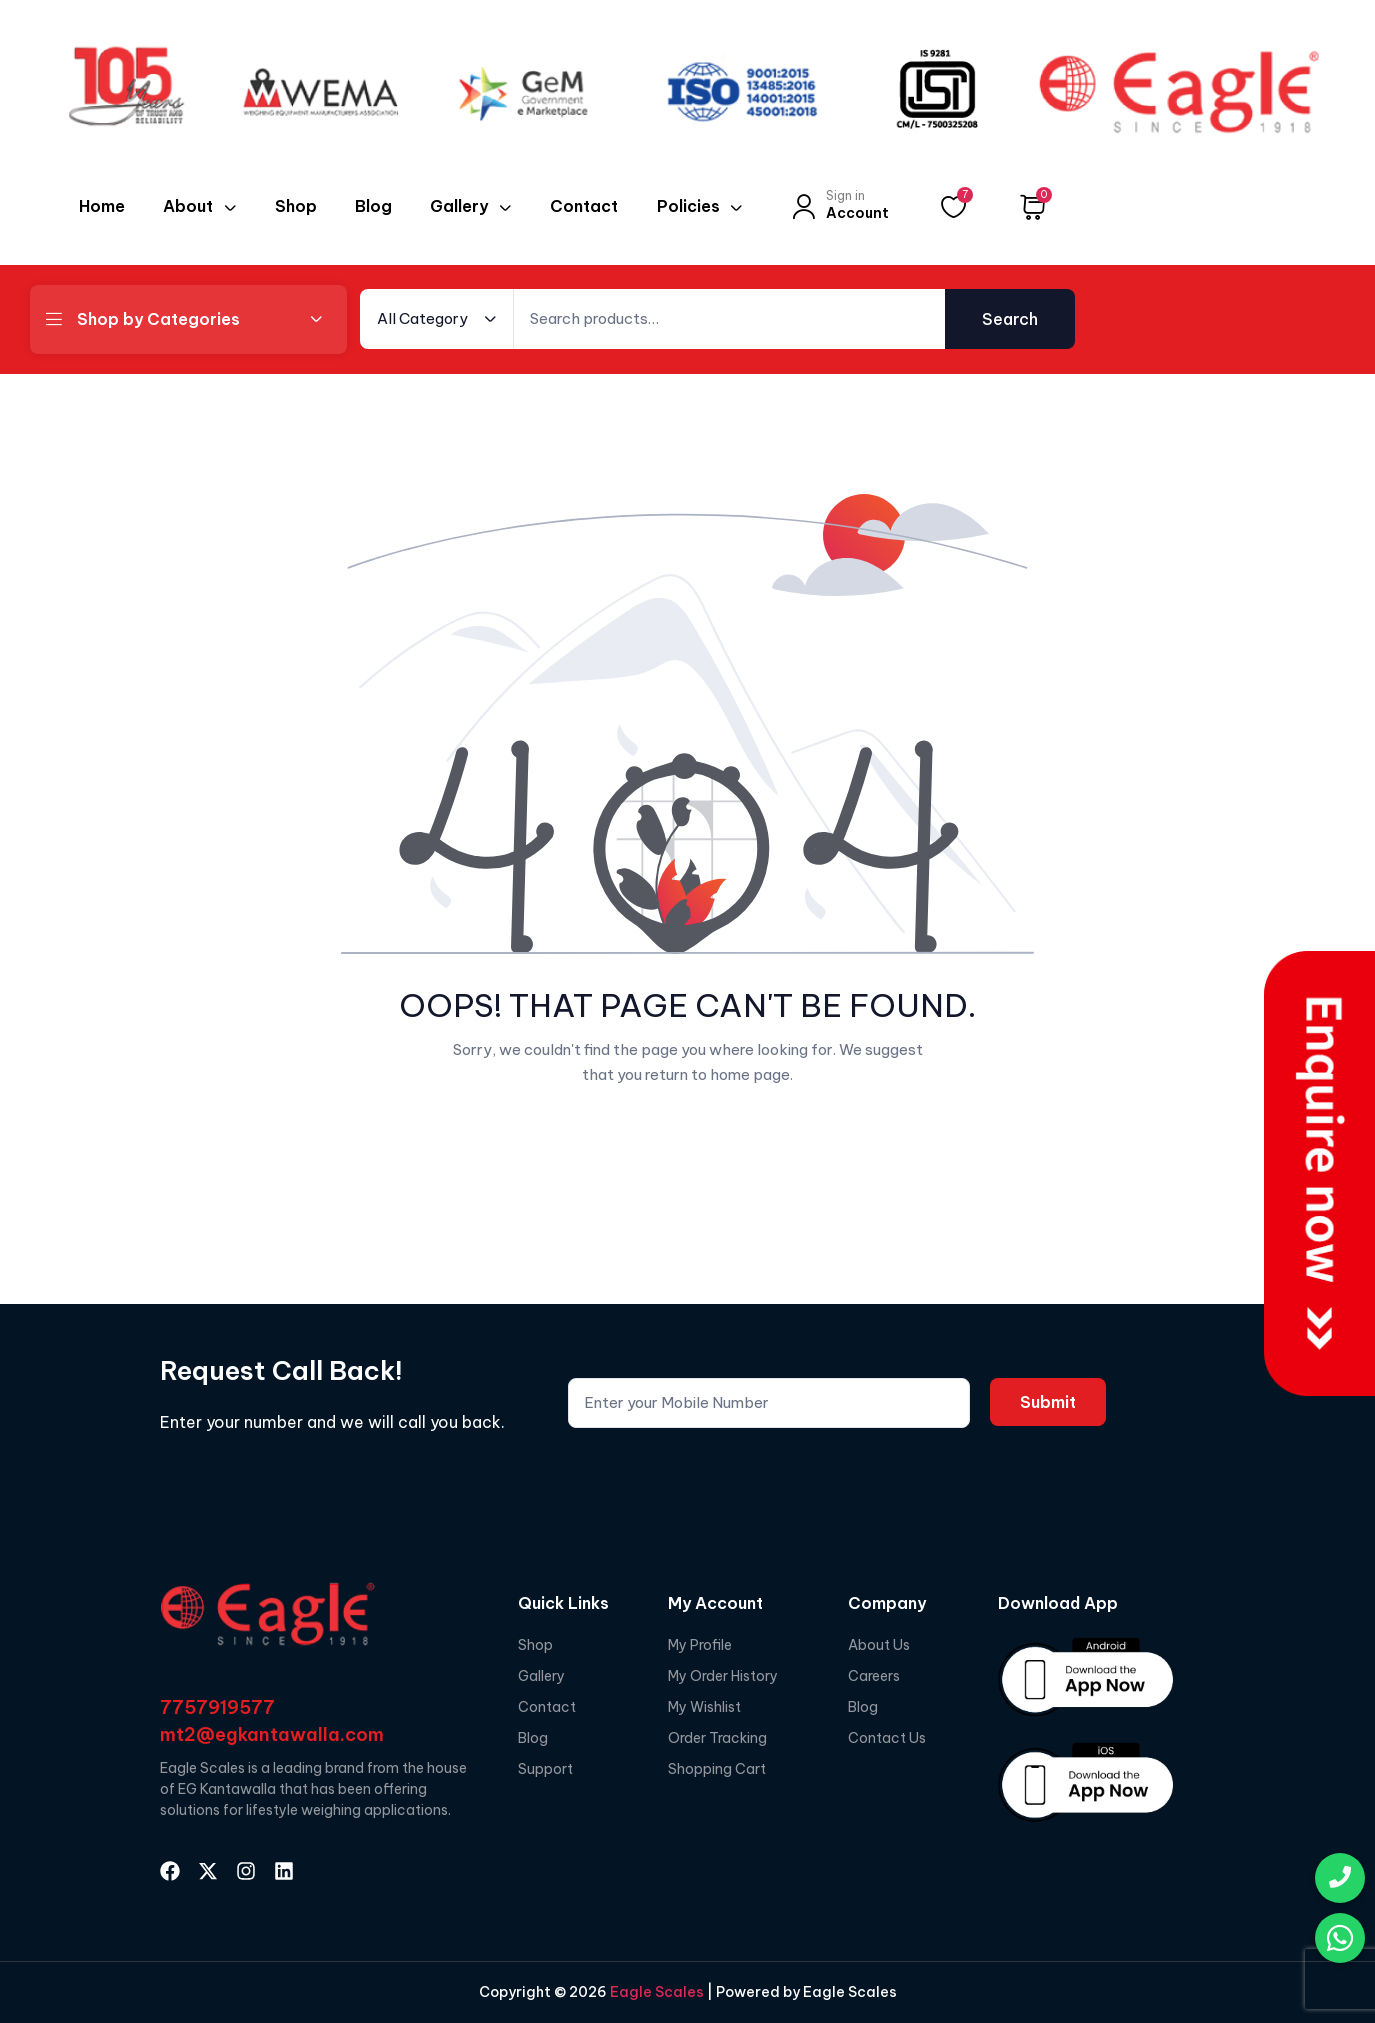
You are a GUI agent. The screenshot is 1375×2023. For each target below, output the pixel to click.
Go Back (687, 1147)
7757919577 (217, 1707)
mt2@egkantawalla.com (272, 1734)
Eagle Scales (655, 1992)
